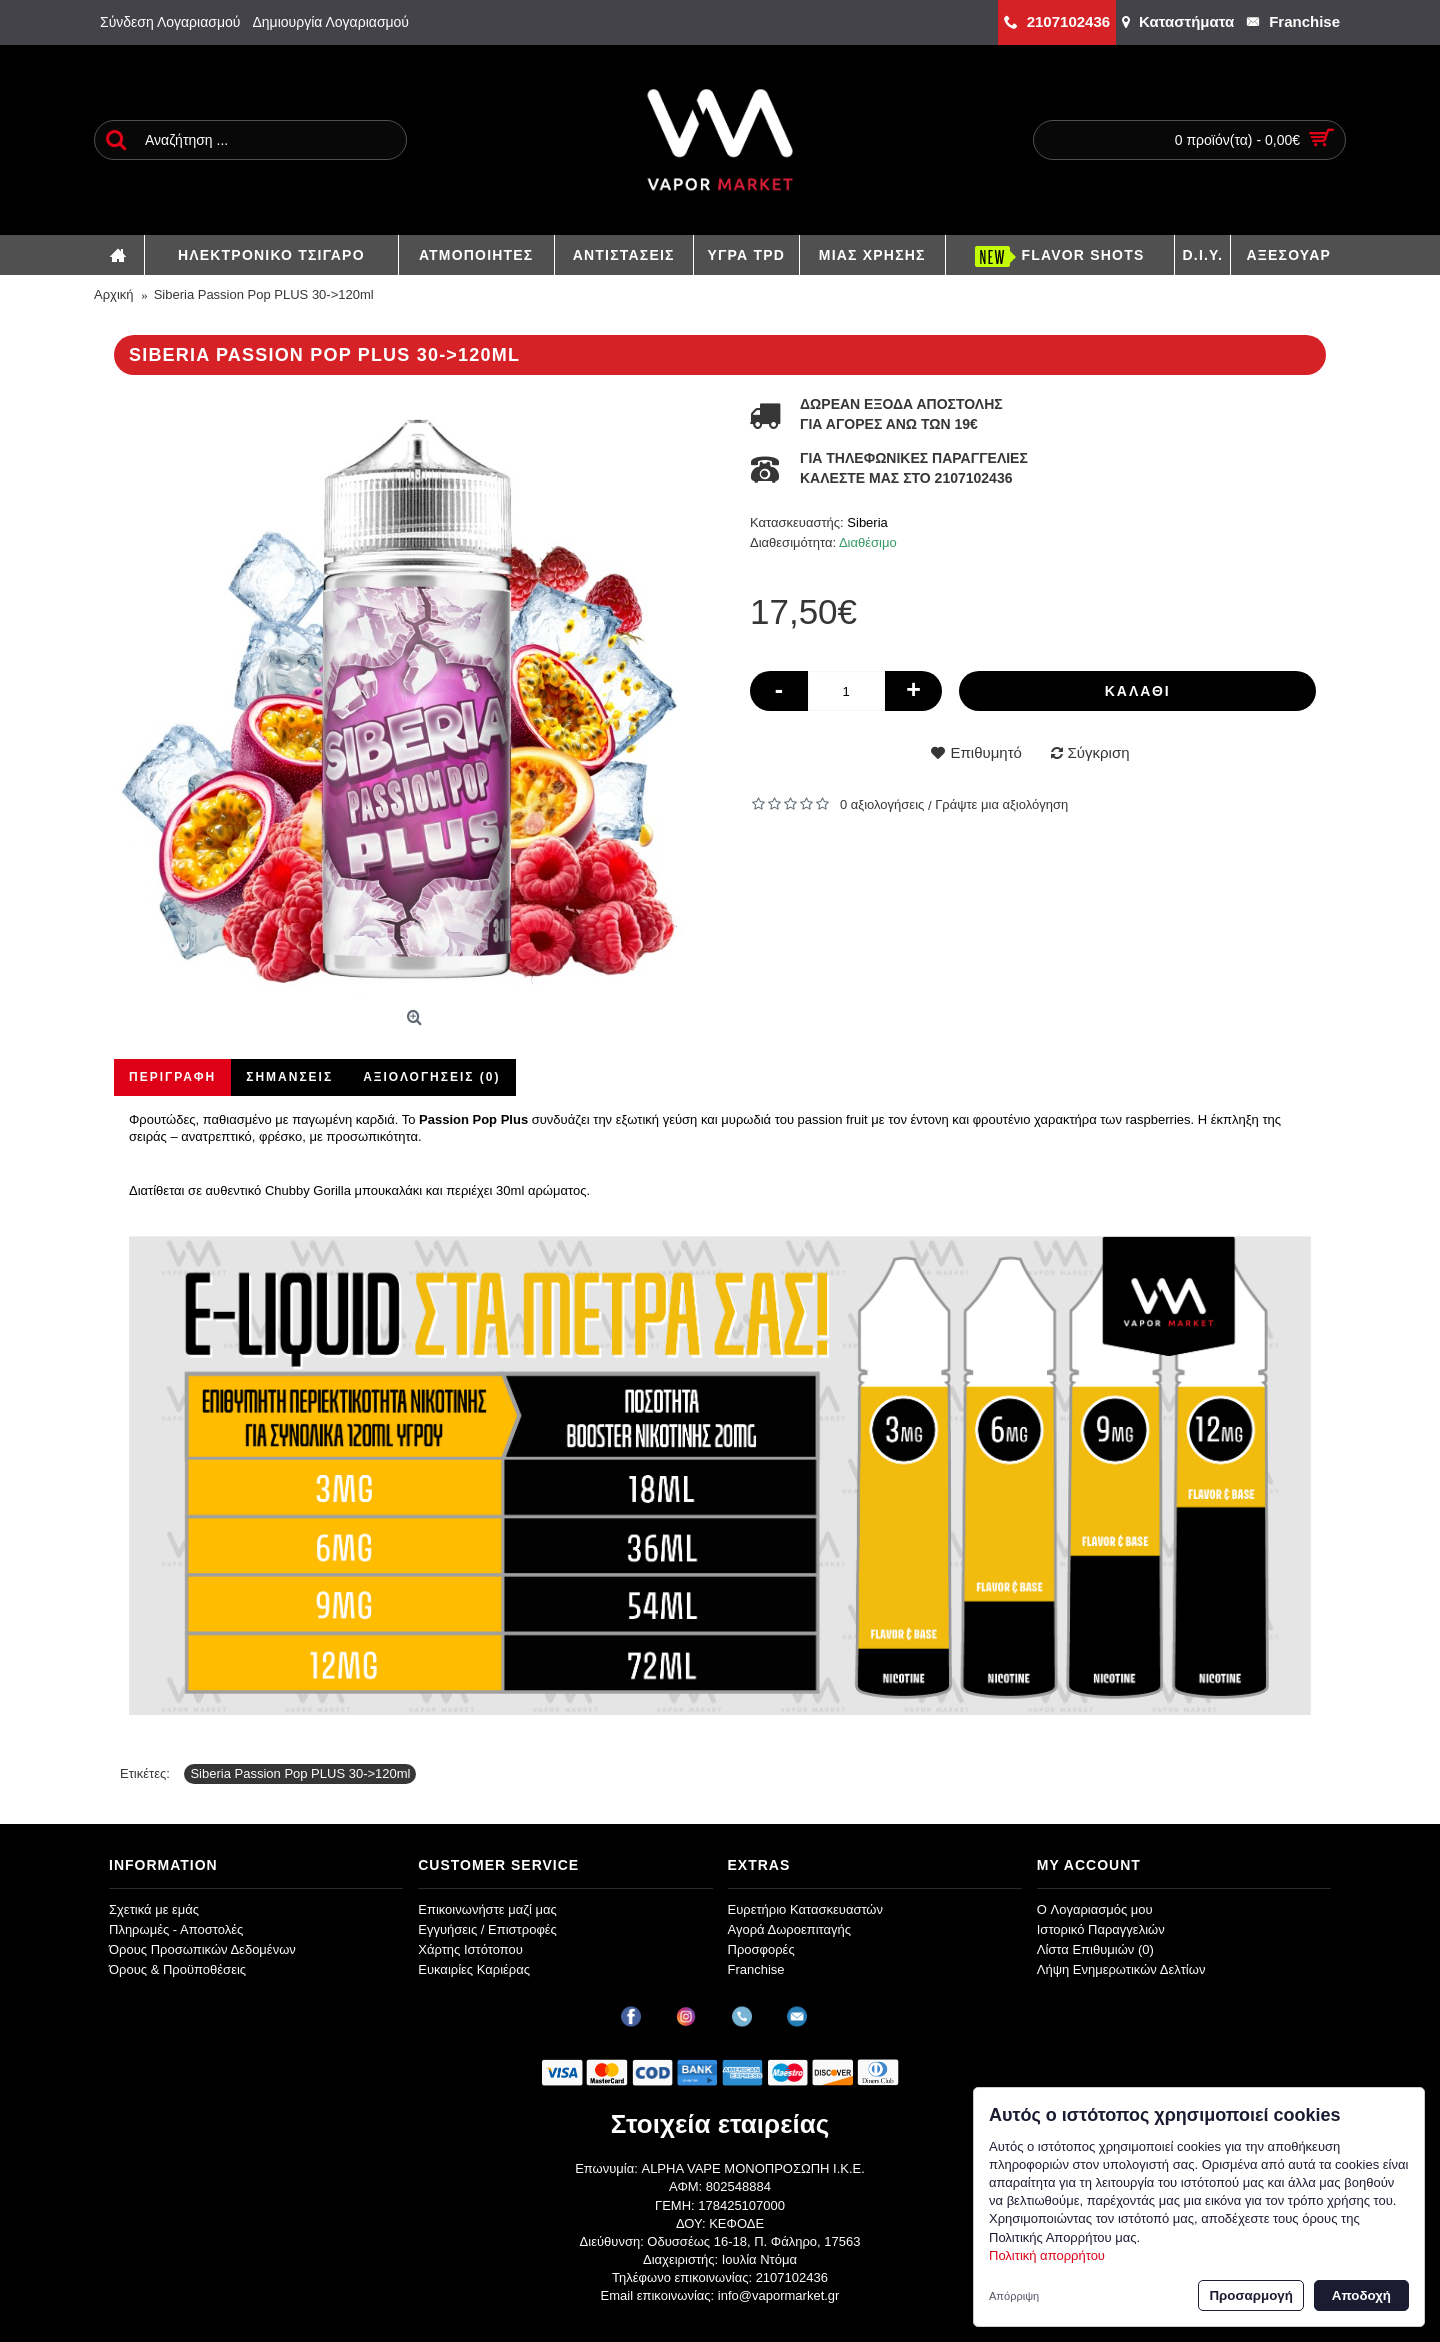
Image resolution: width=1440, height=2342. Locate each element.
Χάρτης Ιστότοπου (470, 1949)
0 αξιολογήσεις (882, 804)
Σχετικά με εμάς (154, 1909)
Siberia (867, 522)
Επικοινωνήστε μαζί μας (487, 1909)
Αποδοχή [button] (1361, 2295)
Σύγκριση (1099, 752)
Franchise (756, 1969)
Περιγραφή (172, 1077)
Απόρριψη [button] (1014, 2296)
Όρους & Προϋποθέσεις (177, 1969)
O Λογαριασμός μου (1095, 1909)
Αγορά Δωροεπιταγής (790, 1929)
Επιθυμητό (985, 752)
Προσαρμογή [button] (1250, 2295)
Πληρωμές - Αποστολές (176, 1929)
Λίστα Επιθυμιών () (1095, 1949)
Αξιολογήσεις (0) (431, 1077)
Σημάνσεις (289, 1077)
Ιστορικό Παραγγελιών (1101, 1929)
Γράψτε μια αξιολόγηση (1001, 804)
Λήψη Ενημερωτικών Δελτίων (1121, 1969)
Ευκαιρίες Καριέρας (474, 1969)
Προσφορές (761, 1949)
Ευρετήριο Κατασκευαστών (806, 1909)
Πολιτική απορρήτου (1047, 2255)
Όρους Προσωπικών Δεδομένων (202, 1949)
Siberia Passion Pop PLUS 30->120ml (300, 1773)
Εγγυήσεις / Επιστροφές (487, 1929)
